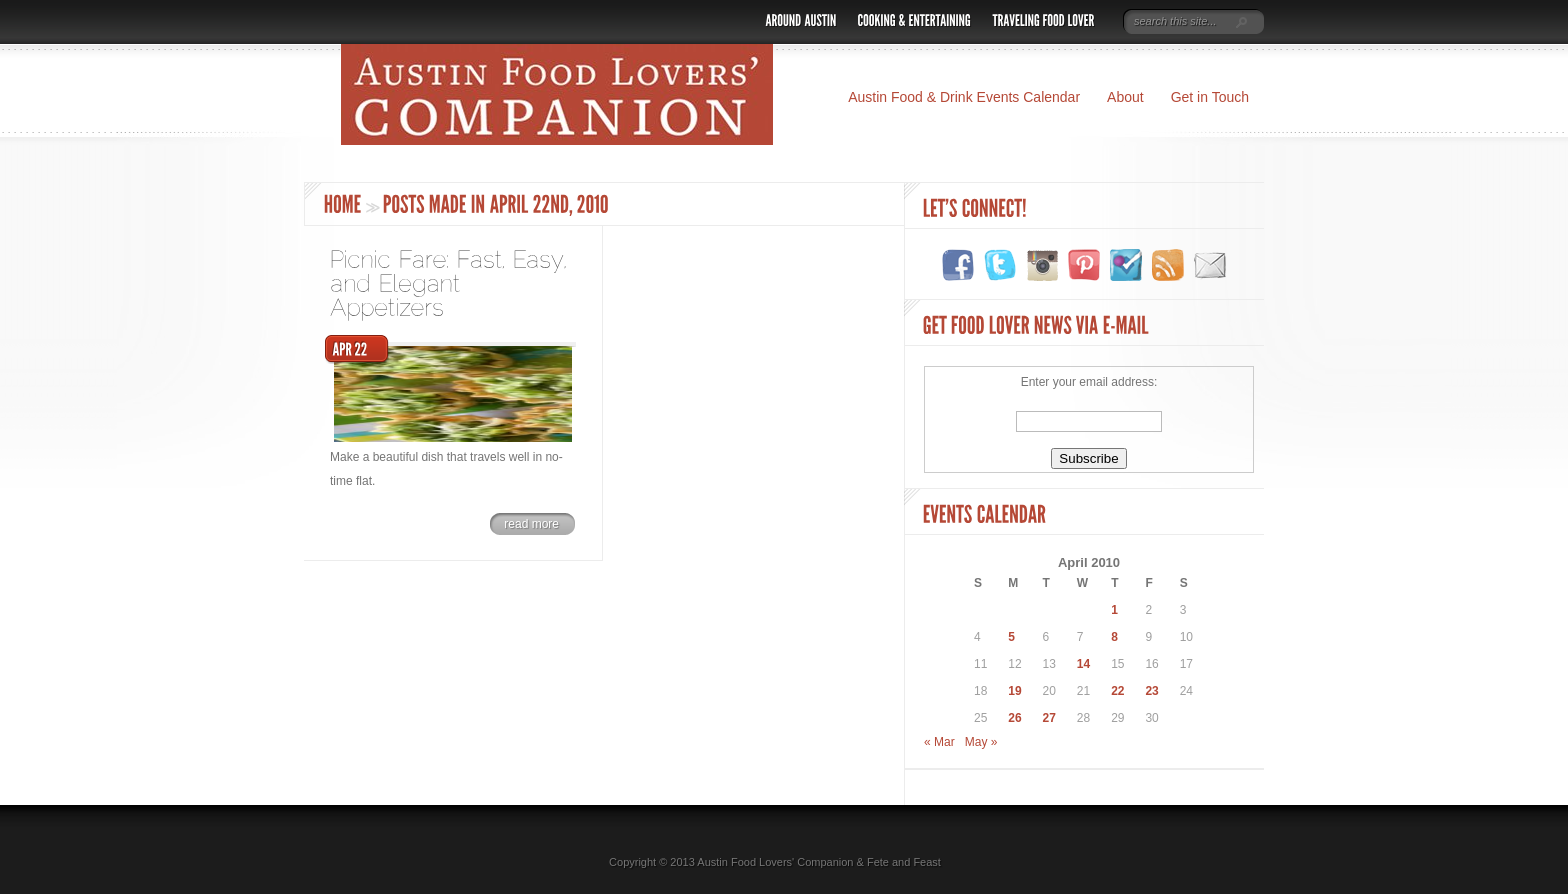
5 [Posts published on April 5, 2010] (1011, 637)
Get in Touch (1210, 97)
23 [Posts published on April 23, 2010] (1151, 691)
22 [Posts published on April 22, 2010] (1117, 691)
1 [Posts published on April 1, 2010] (1114, 610)
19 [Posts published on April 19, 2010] (1014, 691)
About (1125, 97)
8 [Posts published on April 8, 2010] (1114, 637)
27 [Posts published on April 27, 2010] (1049, 718)
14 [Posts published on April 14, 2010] (1083, 664)
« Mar (939, 742)
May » (981, 742)
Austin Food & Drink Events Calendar (964, 97)
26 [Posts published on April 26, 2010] (1014, 718)
